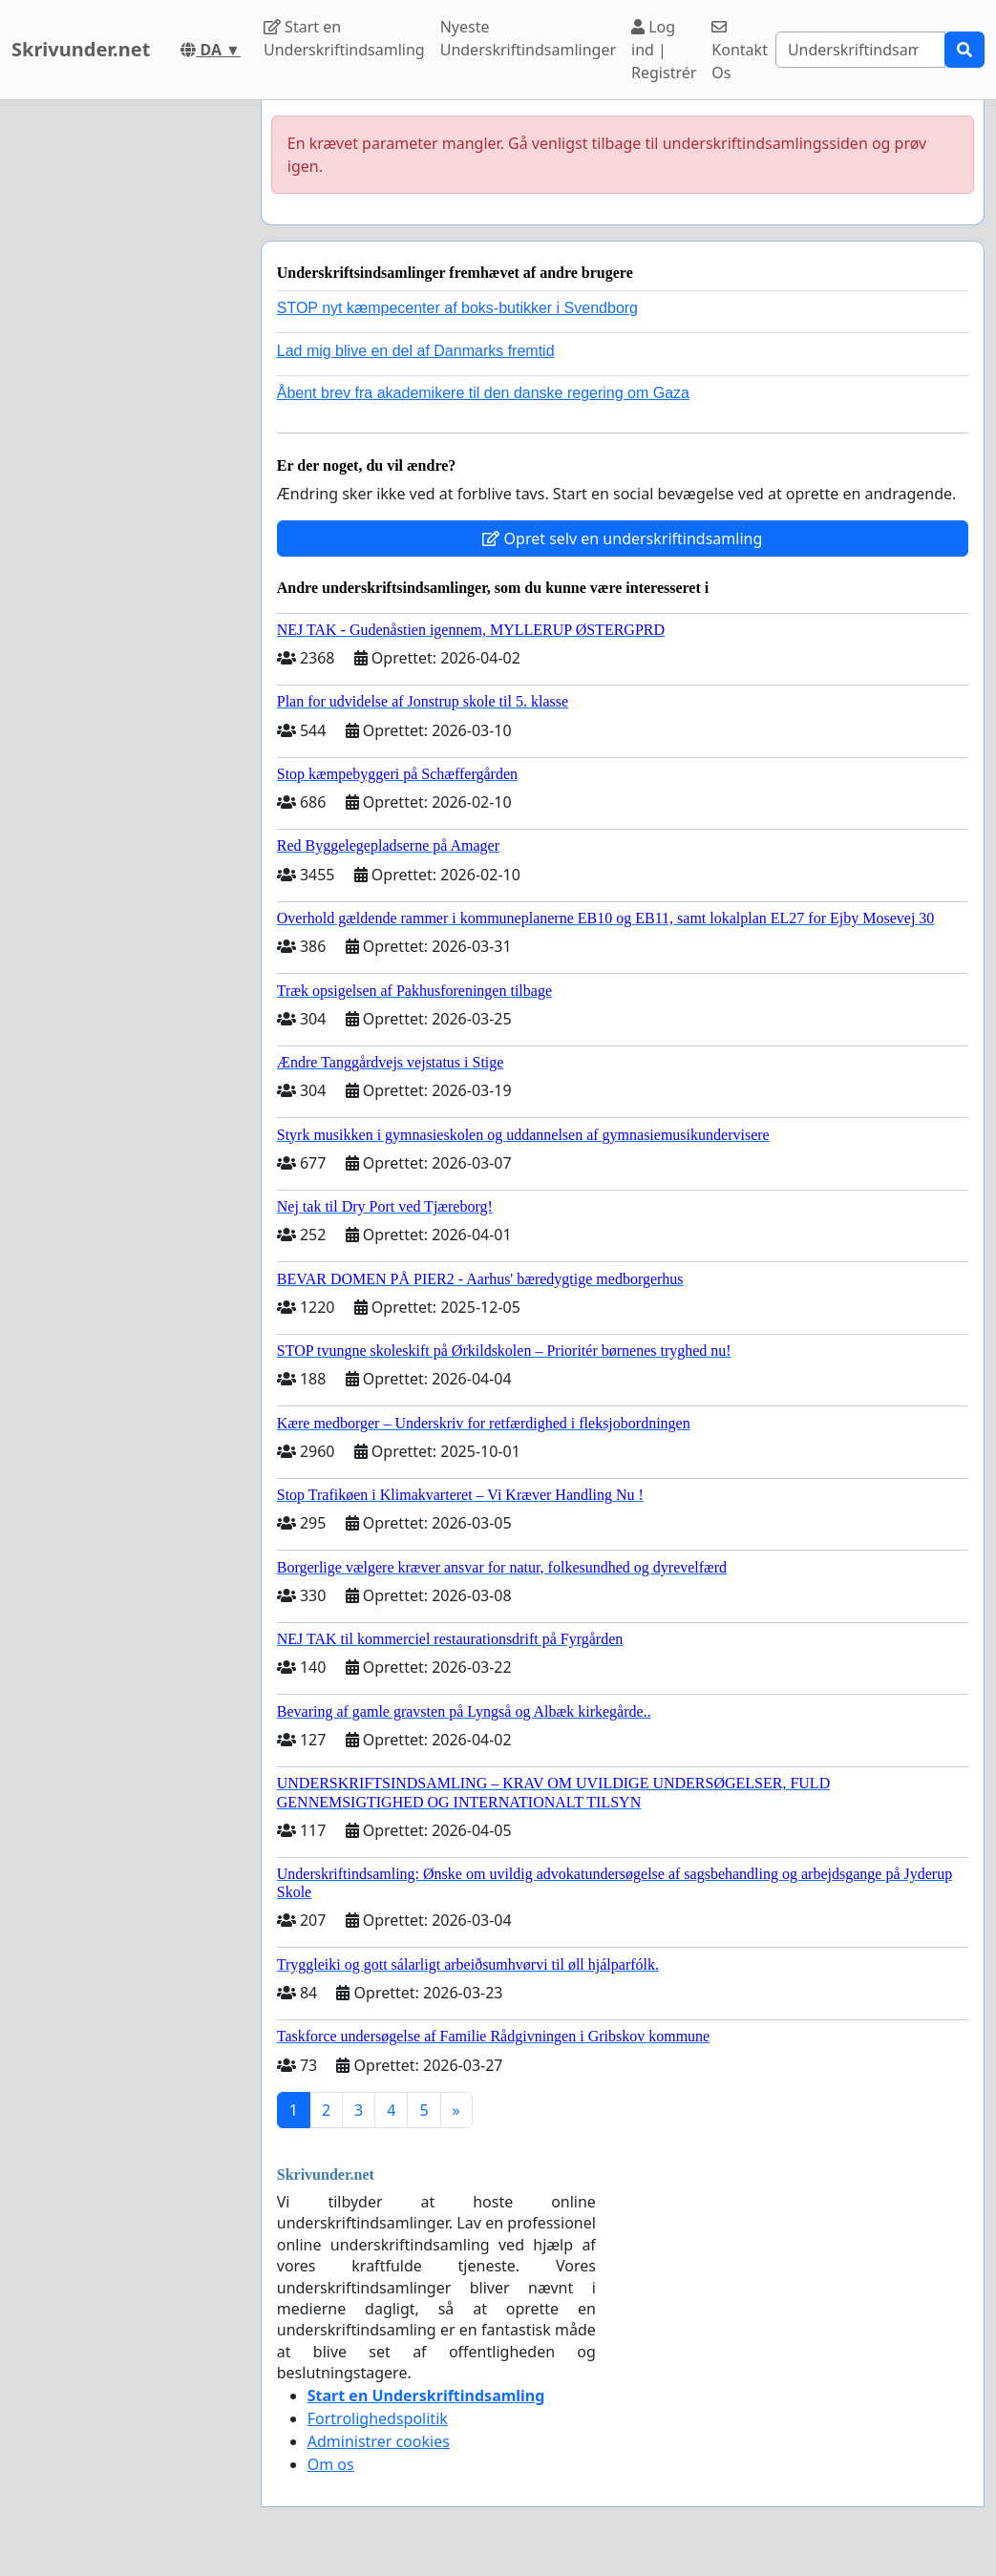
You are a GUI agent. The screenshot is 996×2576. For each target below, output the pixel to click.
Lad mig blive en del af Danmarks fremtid (416, 351)
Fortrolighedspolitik (377, 2418)
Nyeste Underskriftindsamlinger (528, 38)
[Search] (860, 50)
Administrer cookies (378, 2441)
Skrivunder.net (80, 49)
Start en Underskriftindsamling (344, 38)
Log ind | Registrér (663, 49)
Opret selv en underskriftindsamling (622, 538)
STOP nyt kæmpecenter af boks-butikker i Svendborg (457, 308)
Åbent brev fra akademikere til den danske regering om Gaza (483, 393)
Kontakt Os (739, 51)
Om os (330, 2464)
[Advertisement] (124, 386)
